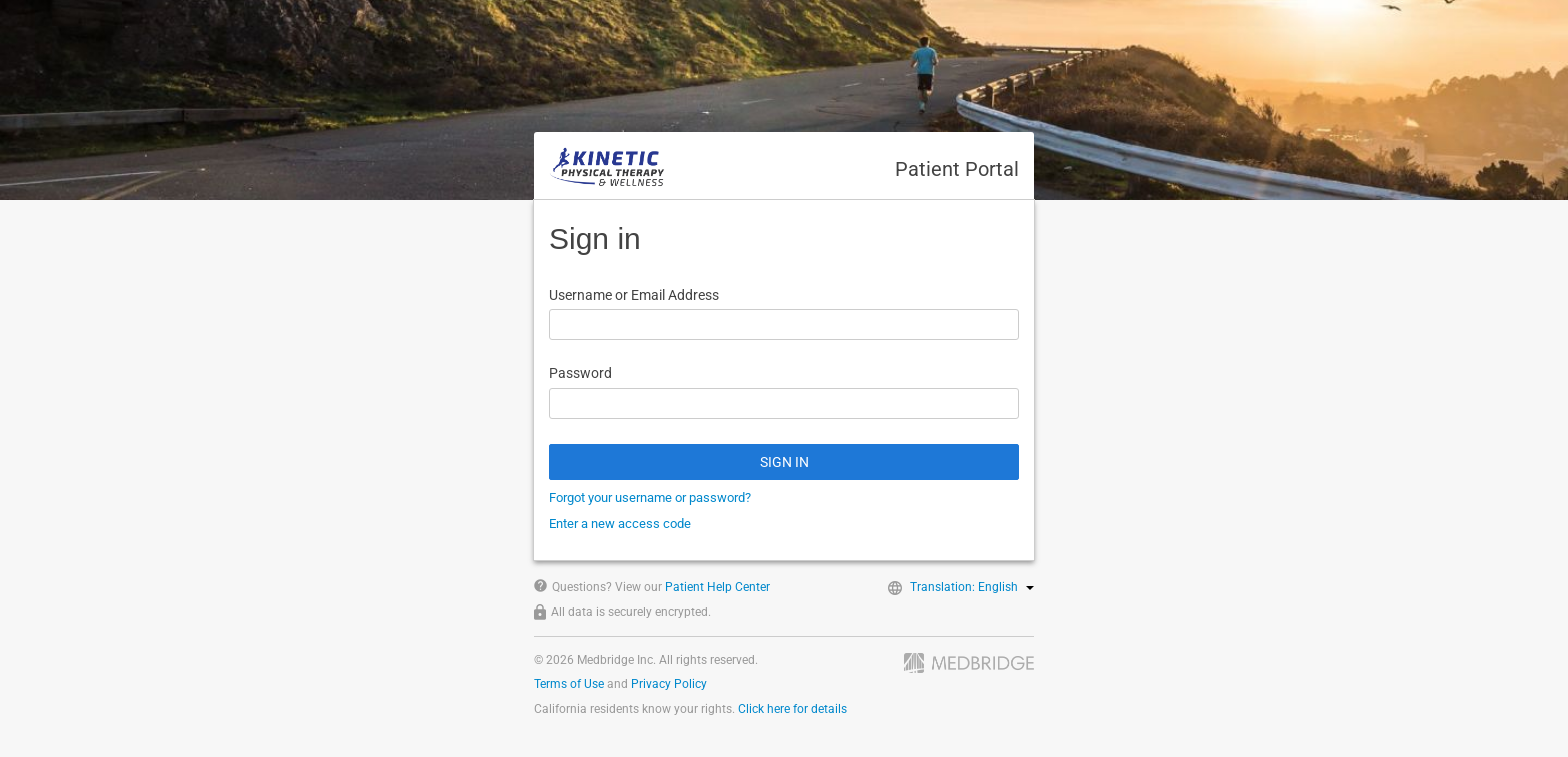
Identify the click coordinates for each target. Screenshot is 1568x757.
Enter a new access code (620, 523)
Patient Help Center (717, 587)
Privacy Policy (669, 684)
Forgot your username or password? (650, 497)
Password (580, 373)
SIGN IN (784, 462)
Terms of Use (569, 684)
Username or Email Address (634, 295)
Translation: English (972, 587)
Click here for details (792, 709)
